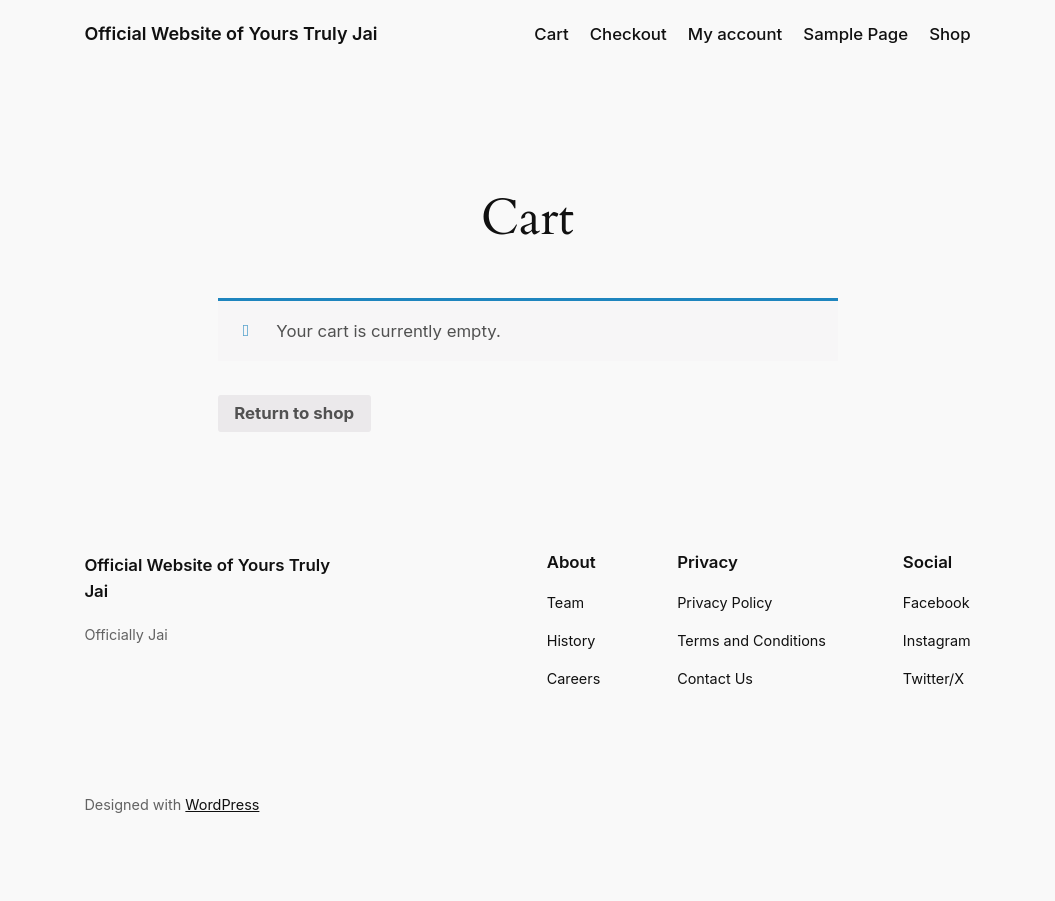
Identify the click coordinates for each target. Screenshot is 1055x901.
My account (735, 34)
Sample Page (855, 34)
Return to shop (294, 413)
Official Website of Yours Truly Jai (230, 33)
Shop (949, 34)
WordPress (222, 804)
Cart (551, 34)
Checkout (628, 34)
